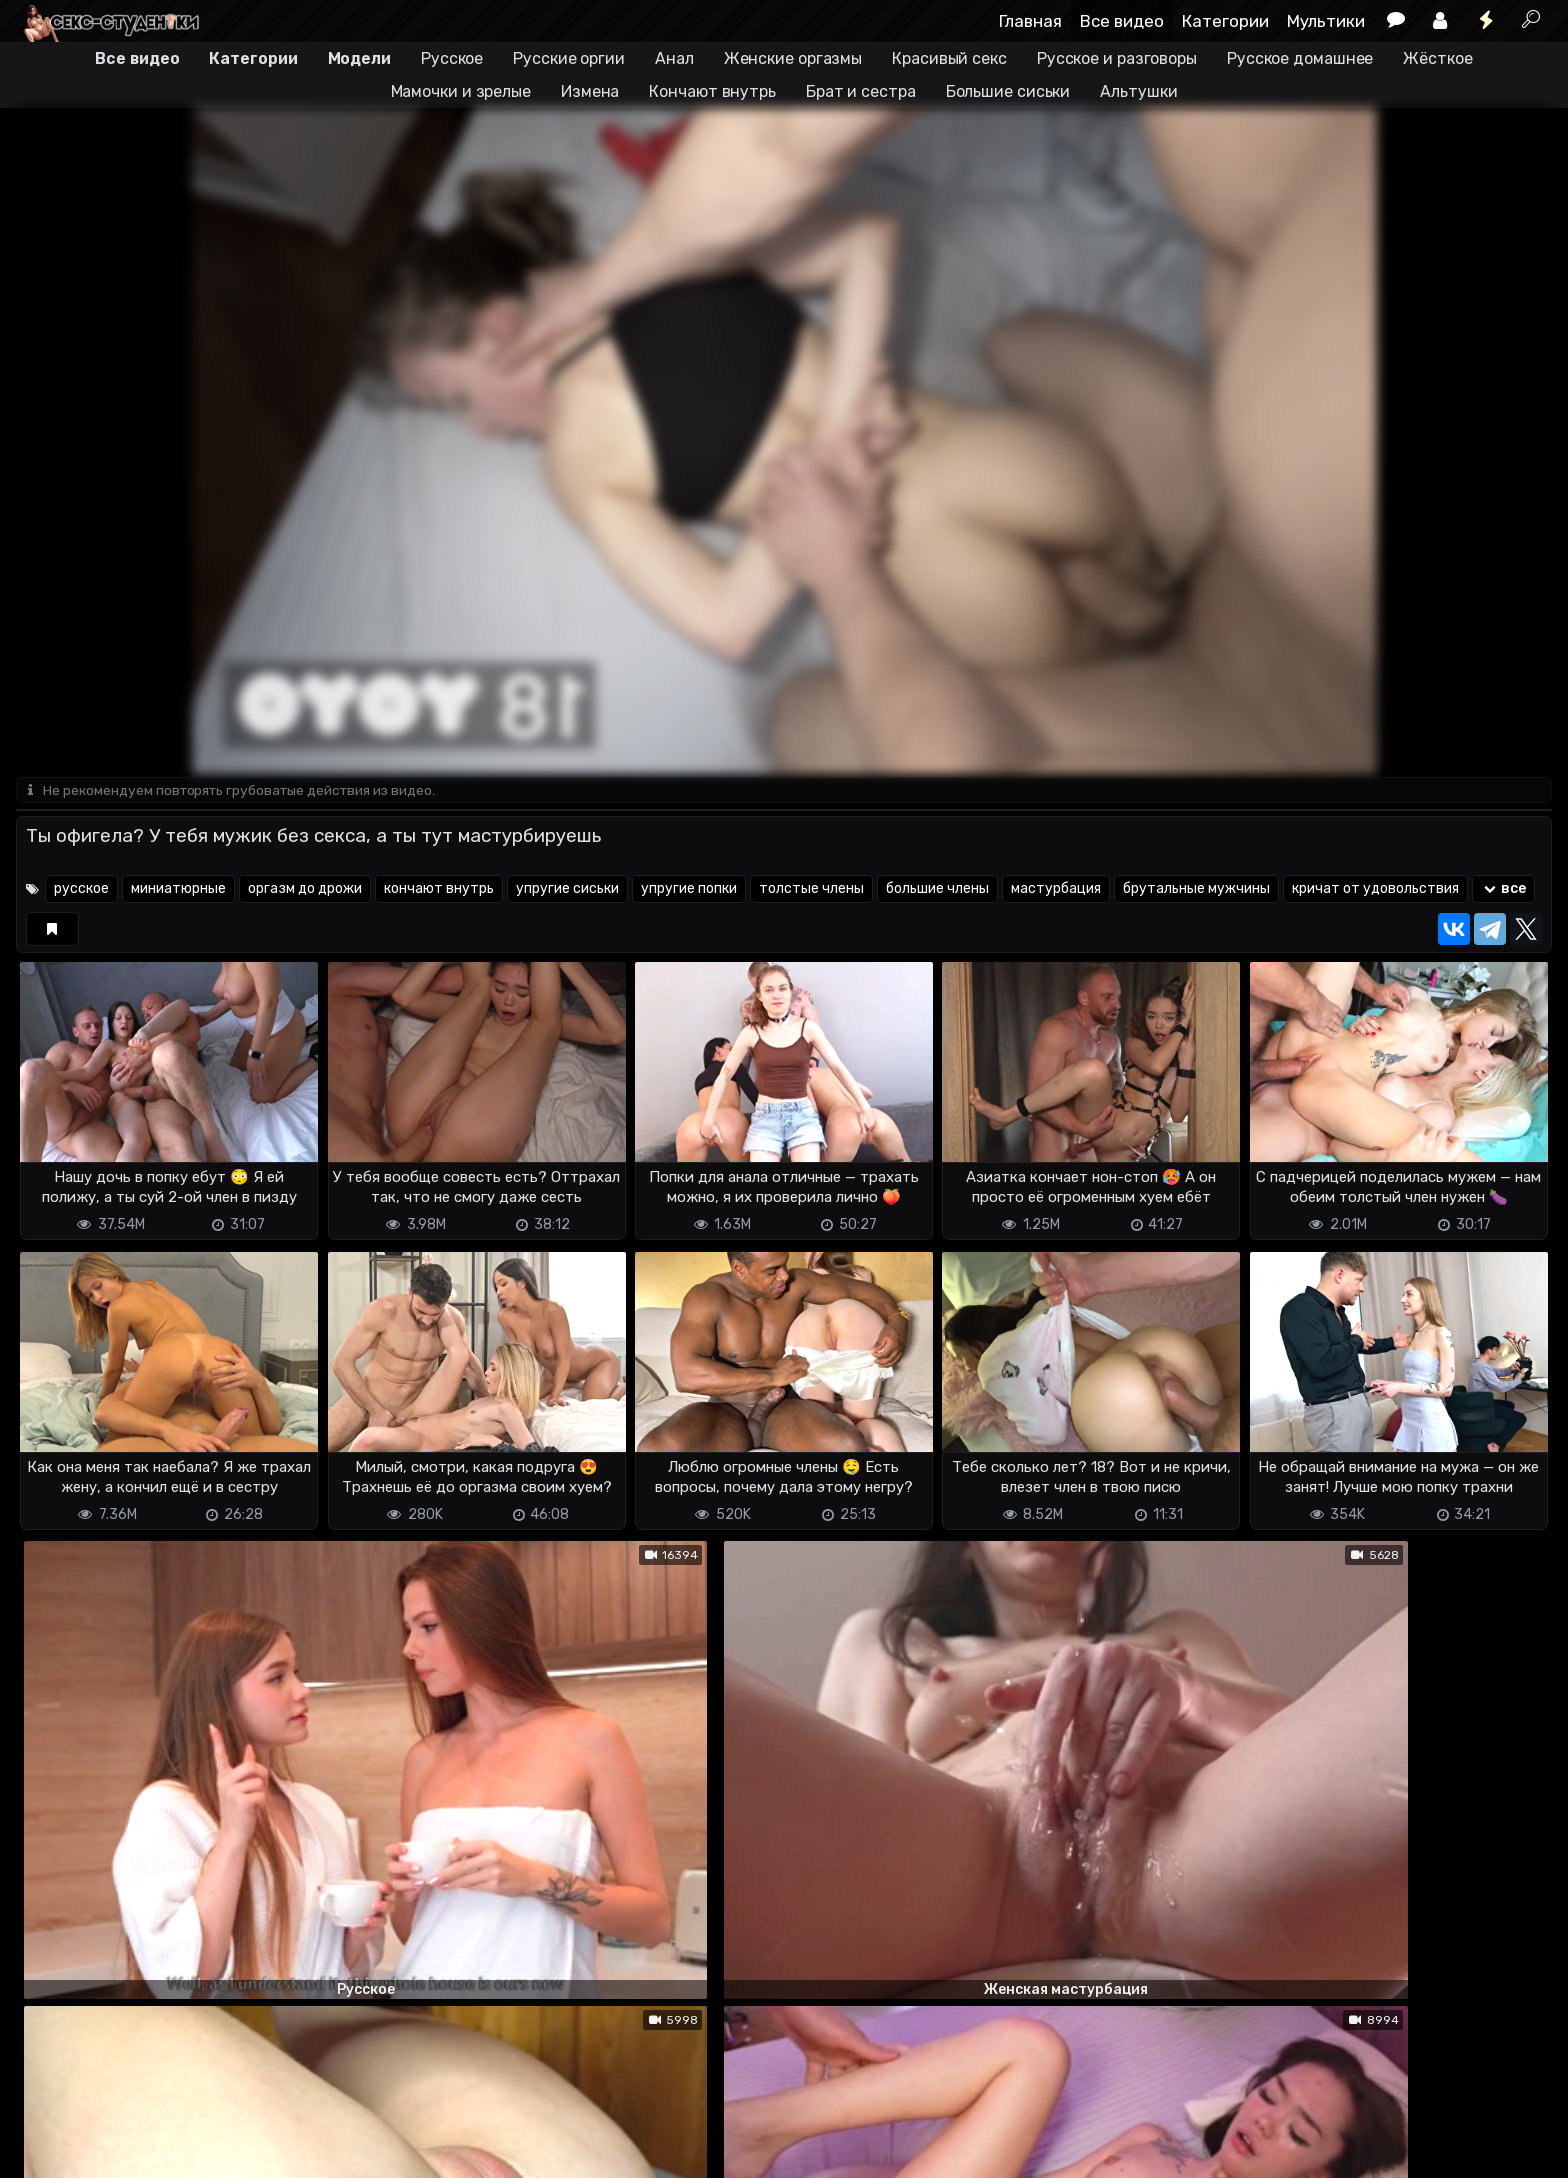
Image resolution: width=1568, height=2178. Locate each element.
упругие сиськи (567, 890)
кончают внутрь (439, 890)
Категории (1225, 21)
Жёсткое (1437, 58)
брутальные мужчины (1196, 890)
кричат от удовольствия (1375, 890)
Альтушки (1138, 91)
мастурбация (1056, 890)
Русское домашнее (1300, 58)
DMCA (48, 2150)
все (1503, 890)
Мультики (1326, 21)
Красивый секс (949, 58)
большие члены (937, 890)
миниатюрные (178, 890)
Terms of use (119, 2150)
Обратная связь (224, 2150)
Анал (674, 58)
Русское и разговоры (1117, 58)
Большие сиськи (1008, 91)
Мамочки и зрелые (461, 91)
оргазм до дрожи (305, 890)
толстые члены (811, 890)
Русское (452, 58)
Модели (359, 58)
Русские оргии (569, 58)
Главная (1030, 21)
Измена (590, 91)
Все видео (1122, 21)
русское (81, 890)
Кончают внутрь (712, 91)
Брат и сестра (861, 91)
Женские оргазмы (793, 58)
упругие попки (689, 890)
